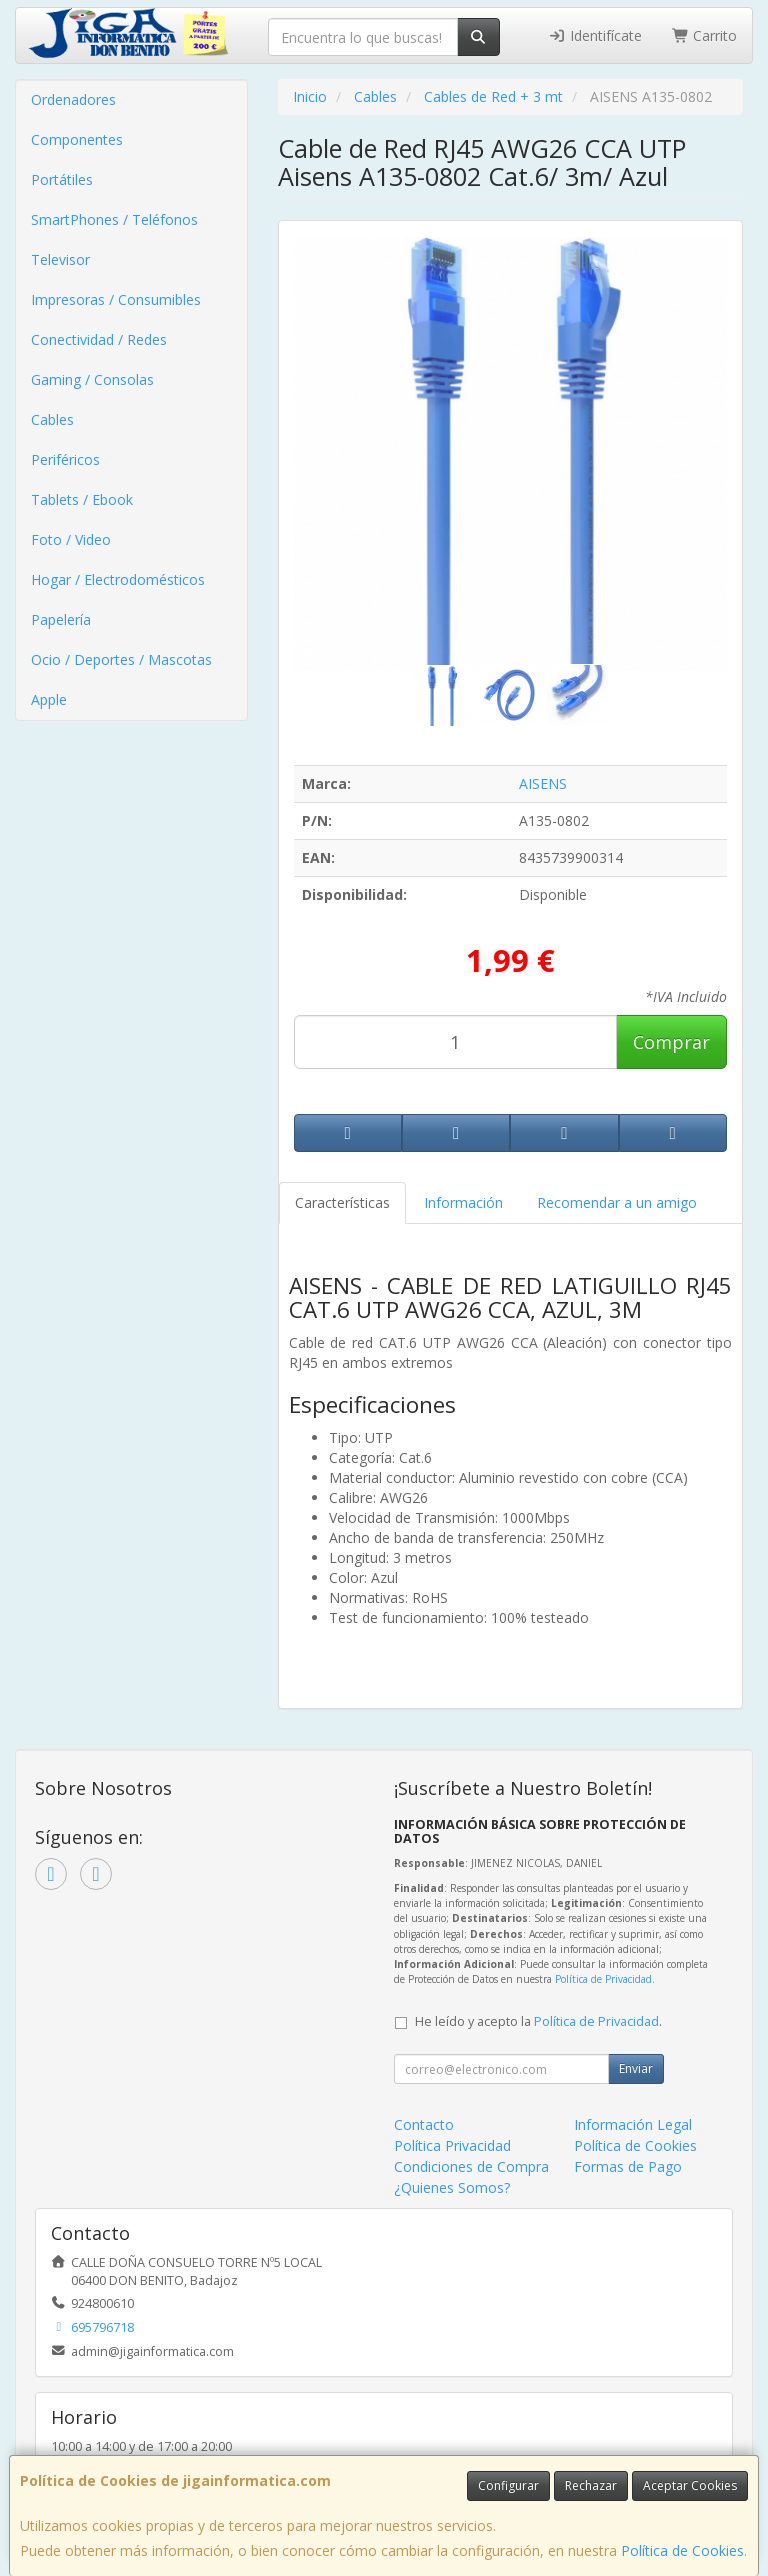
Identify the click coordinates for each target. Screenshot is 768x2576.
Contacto (424, 2124)
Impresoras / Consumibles (116, 299)
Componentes (77, 139)
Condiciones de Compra (471, 2166)
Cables (52, 419)
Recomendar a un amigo (617, 1202)
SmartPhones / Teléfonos (114, 219)
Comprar (671, 1042)
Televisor (60, 259)
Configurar (508, 2485)
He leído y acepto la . (538, 2021)
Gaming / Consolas (92, 379)
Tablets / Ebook (82, 499)
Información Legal (633, 2124)
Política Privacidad (452, 2145)
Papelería (61, 619)
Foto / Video (71, 539)
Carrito (705, 35)
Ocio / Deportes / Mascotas (121, 659)
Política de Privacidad (603, 1979)
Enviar (636, 2068)
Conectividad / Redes (99, 339)
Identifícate (595, 35)
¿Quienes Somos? (452, 2187)
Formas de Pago (628, 2166)
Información (463, 1202)
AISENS (543, 783)
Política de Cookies (682, 2550)
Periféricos (65, 459)
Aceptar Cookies (690, 2485)
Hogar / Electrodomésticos (118, 579)
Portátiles (62, 179)
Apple (49, 699)
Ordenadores (73, 99)
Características (342, 1202)
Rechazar (591, 2485)
